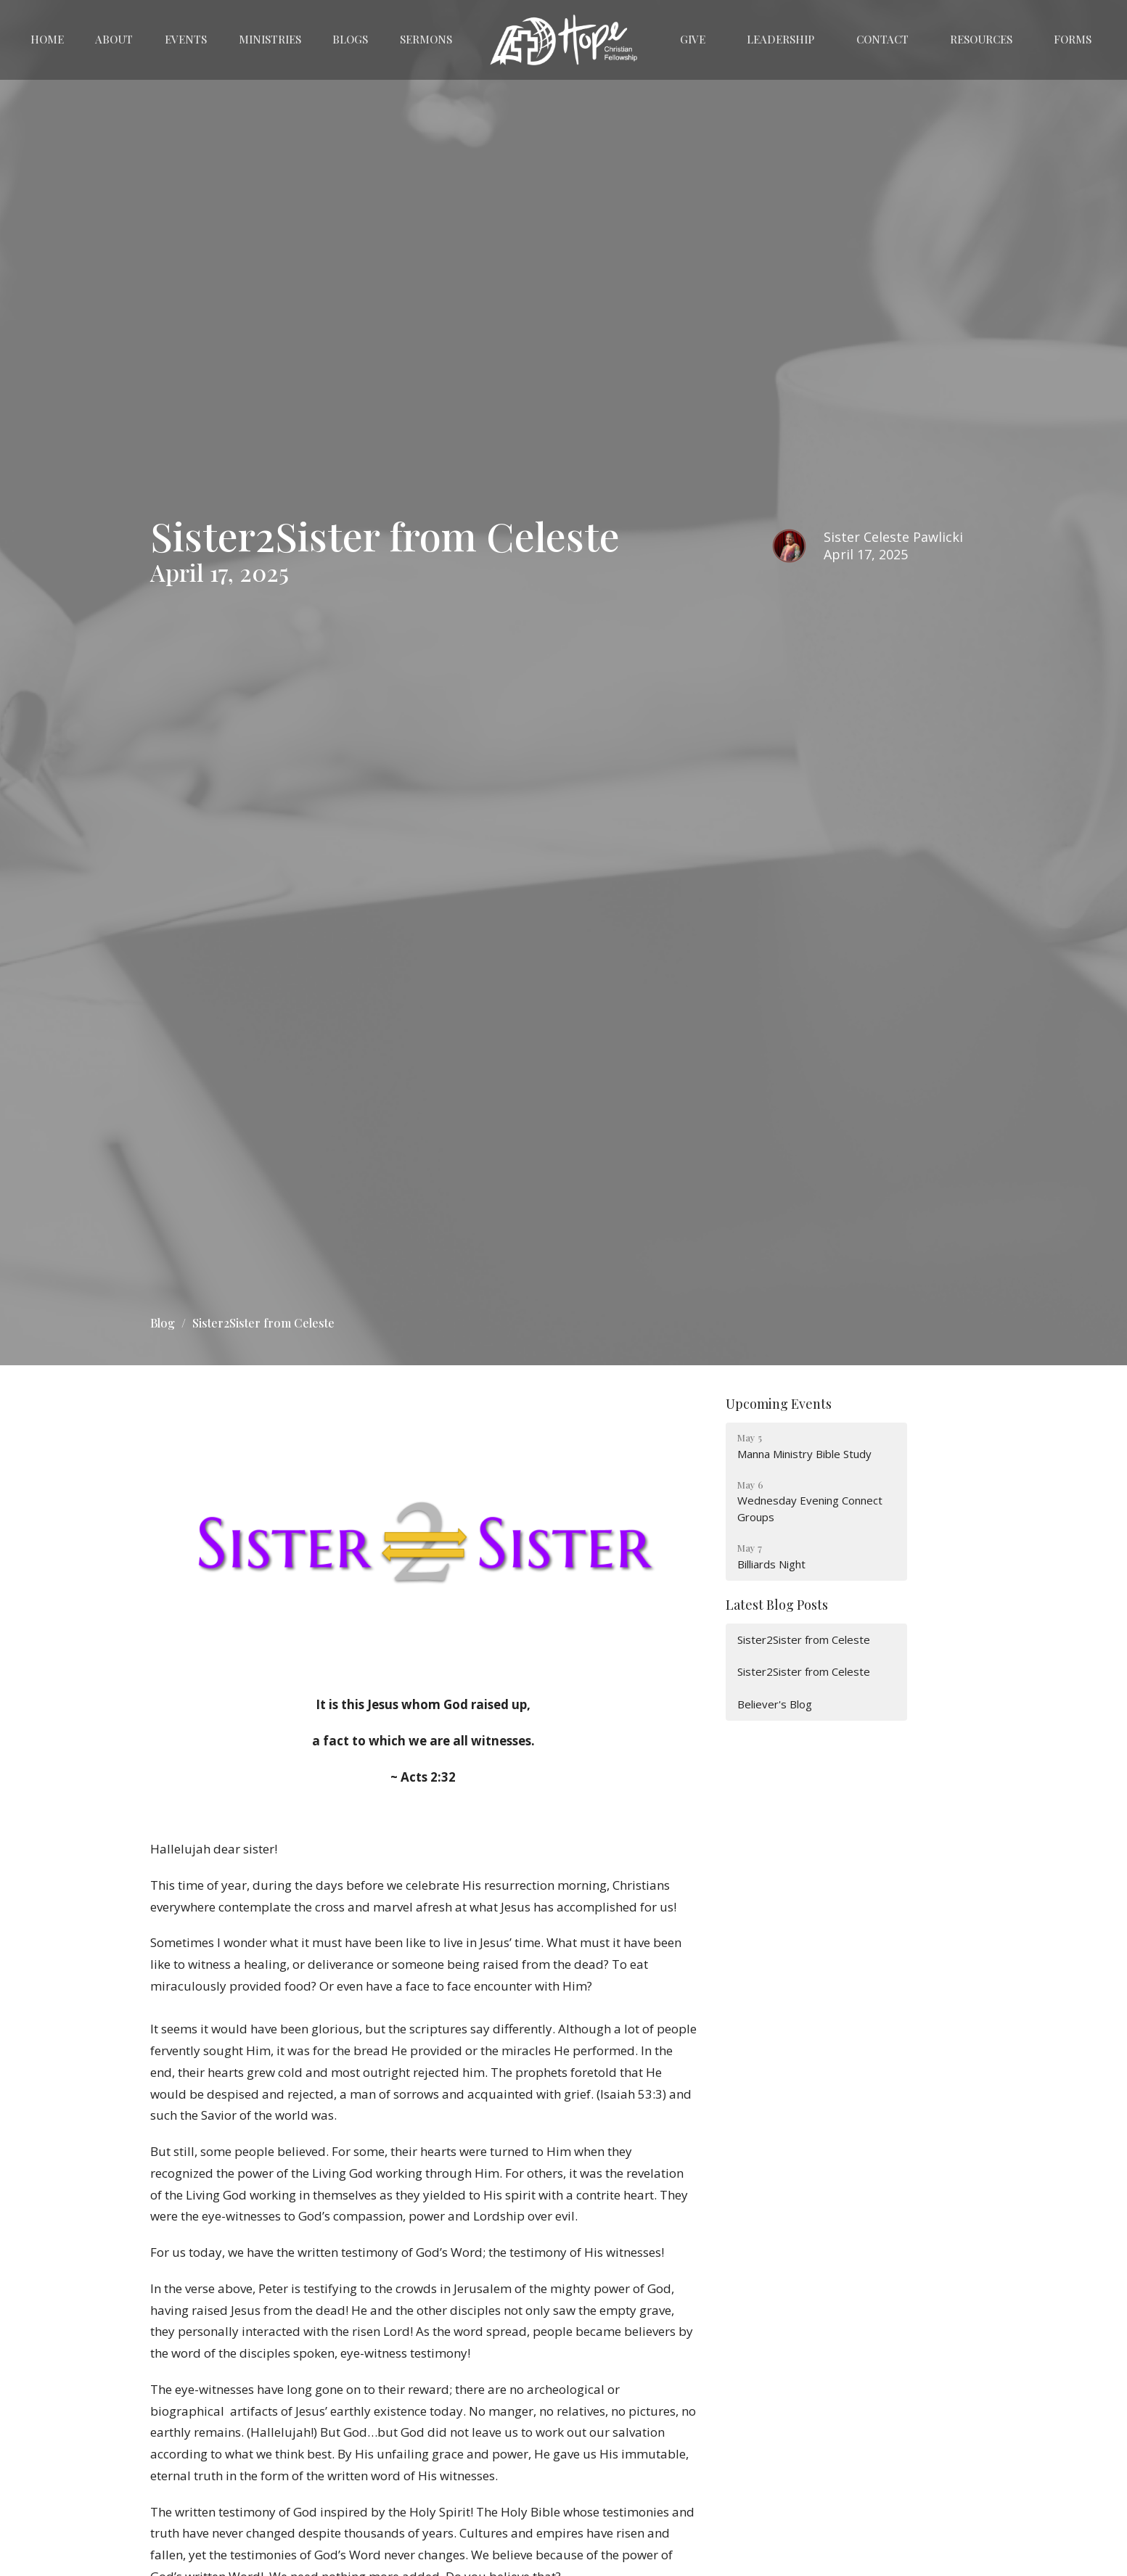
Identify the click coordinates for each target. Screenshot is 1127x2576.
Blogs (350, 39)
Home (47, 39)
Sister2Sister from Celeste (803, 1639)
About (114, 39)
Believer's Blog (774, 1704)
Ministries (270, 39)
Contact (882, 39)
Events (186, 39)
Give (692, 39)
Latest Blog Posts (777, 1604)
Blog (162, 1322)
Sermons (426, 39)
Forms (1072, 39)
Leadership (780, 39)
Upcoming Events (779, 1403)
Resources (981, 39)
